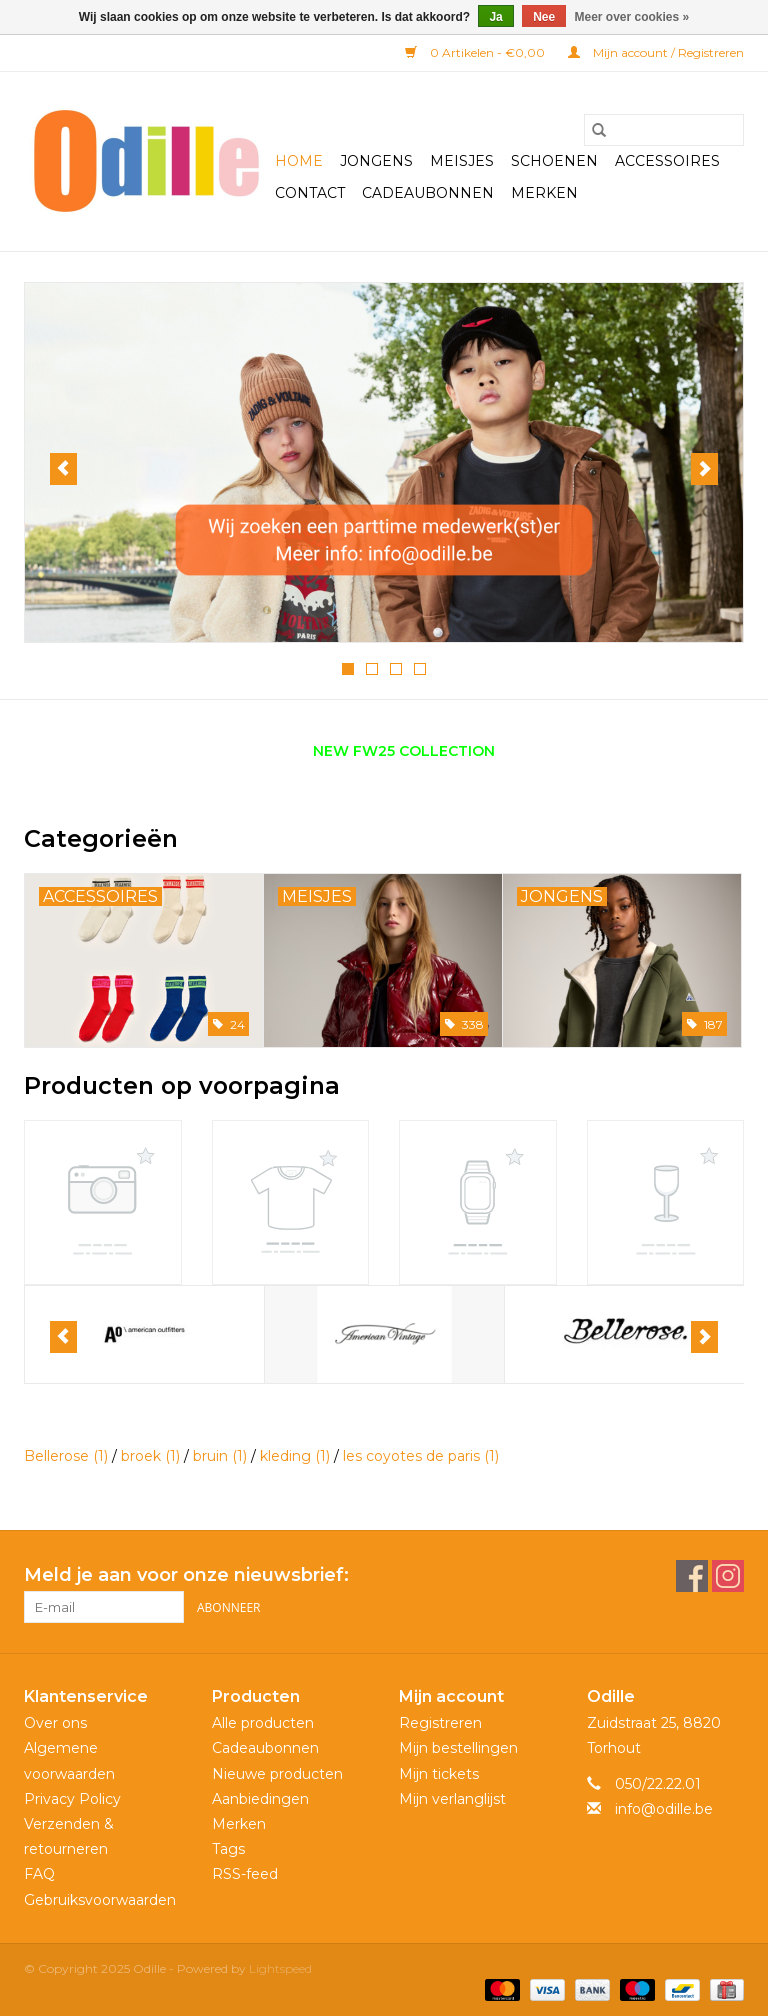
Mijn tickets (439, 1774)
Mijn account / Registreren (656, 52)
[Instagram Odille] (728, 1576)
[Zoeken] (664, 130)
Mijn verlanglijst (452, 1799)
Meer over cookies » (632, 17)
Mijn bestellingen (458, 1748)
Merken (544, 193)
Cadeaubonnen (428, 193)
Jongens (376, 161)
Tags (228, 1849)
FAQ (39, 1874)
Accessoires (667, 161)
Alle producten (263, 1723)
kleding (295, 1456)
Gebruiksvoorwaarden (100, 1900)
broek (150, 1456)
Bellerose (66, 1456)
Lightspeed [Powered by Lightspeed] (280, 1968)
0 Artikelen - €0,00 (476, 52)
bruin (220, 1456)
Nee (544, 17)
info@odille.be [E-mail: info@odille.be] (664, 1809)
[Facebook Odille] (692, 1576)
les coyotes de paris (421, 1456)
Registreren (440, 1723)
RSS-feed (245, 1874)
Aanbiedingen (260, 1799)
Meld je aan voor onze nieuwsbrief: (186, 1575)
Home (299, 161)
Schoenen (554, 161)
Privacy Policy (72, 1799)
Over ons (55, 1723)
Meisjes (462, 161)
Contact (310, 193)
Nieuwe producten (277, 1774)
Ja (495, 17)
